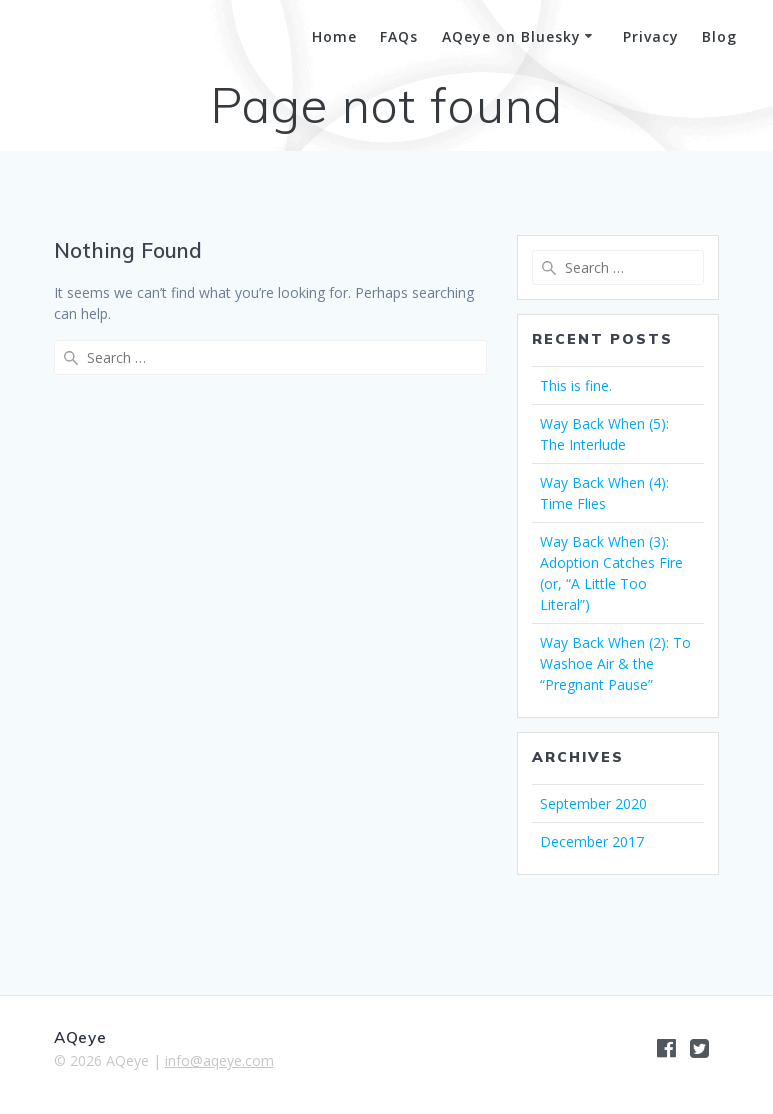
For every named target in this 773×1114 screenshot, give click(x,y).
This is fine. (576, 385)
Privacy (651, 36)
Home (334, 36)
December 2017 (592, 841)
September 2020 (593, 803)
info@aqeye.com (219, 1060)
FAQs (399, 36)
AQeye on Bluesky (511, 36)
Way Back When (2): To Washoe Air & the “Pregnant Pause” (615, 663)
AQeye (74, 38)
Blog (719, 36)
